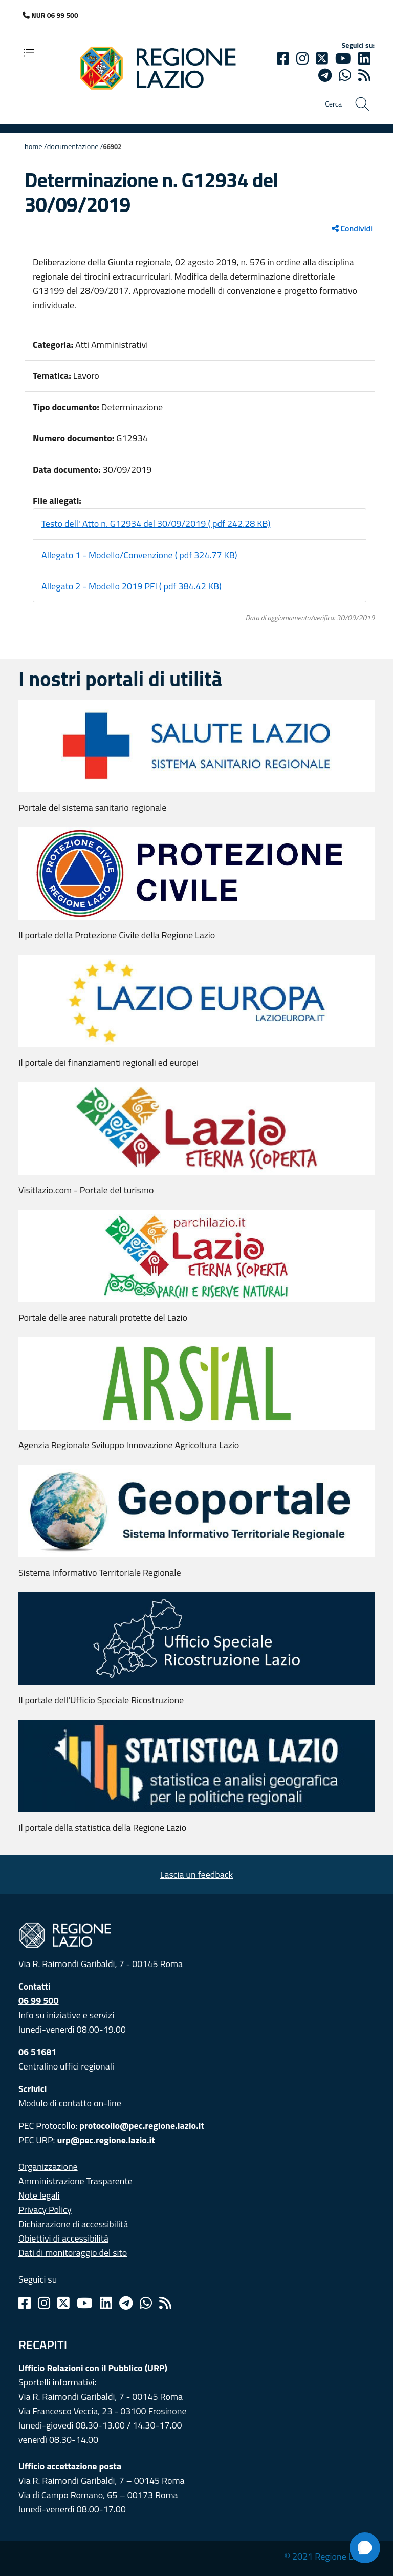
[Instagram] (302, 58)
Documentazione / (75, 146)
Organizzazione (48, 2166)
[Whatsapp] (345, 75)
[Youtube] (343, 58)
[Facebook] (283, 58)
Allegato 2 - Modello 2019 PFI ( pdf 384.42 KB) (131, 586)
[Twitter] (322, 58)
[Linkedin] (364, 58)
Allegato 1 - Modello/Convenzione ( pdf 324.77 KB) (139, 555)
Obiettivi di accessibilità (63, 2238)
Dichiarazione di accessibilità (73, 2224)
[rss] (364, 75)
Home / (36, 146)
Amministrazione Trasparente (75, 2181)
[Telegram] (126, 2303)
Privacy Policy (45, 2209)
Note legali (39, 2195)
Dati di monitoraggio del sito (72, 2253)
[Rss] (165, 2303)
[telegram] (325, 75)
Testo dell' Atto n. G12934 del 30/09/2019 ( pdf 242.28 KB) (155, 524)
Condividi (352, 228)
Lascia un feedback (196, 1875)
